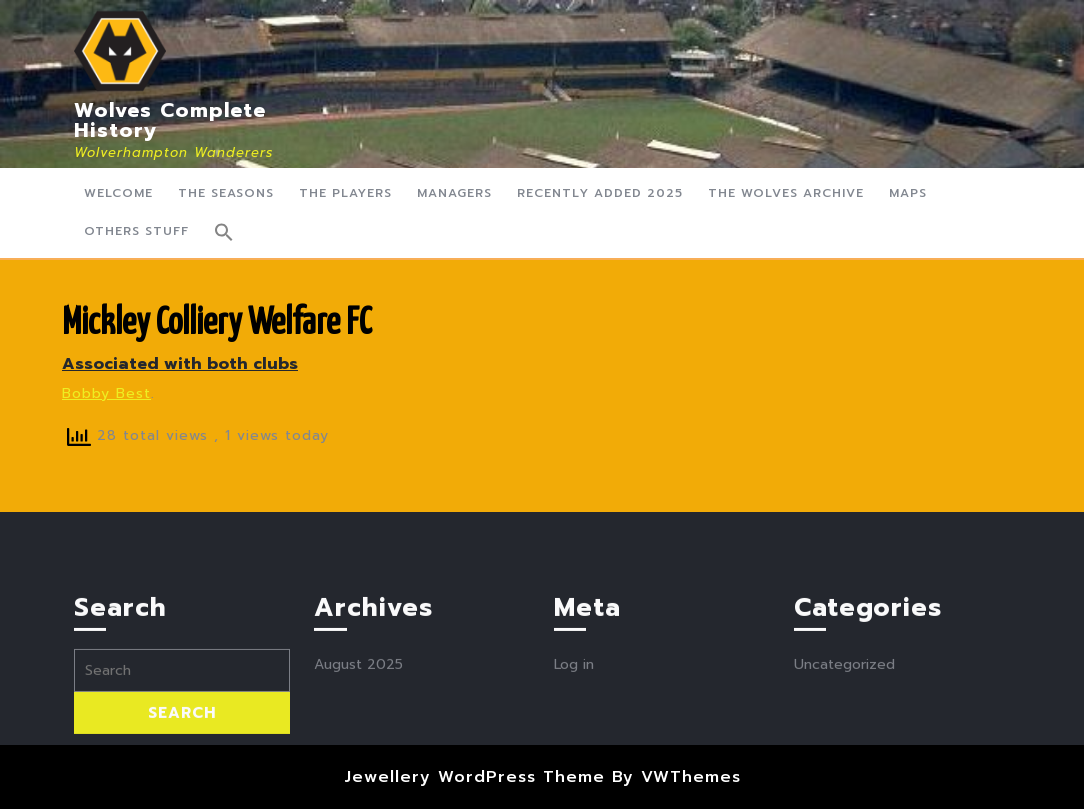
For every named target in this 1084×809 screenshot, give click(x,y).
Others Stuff (136, 231)
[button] (224, 232)
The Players (345, 193)
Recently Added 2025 (600, 193)
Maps (908, 193)
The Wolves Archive (786, 193)
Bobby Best (106, 393)
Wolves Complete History (170, 120)
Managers (454, 193)
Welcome (118, 193)
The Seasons (226, 193)
